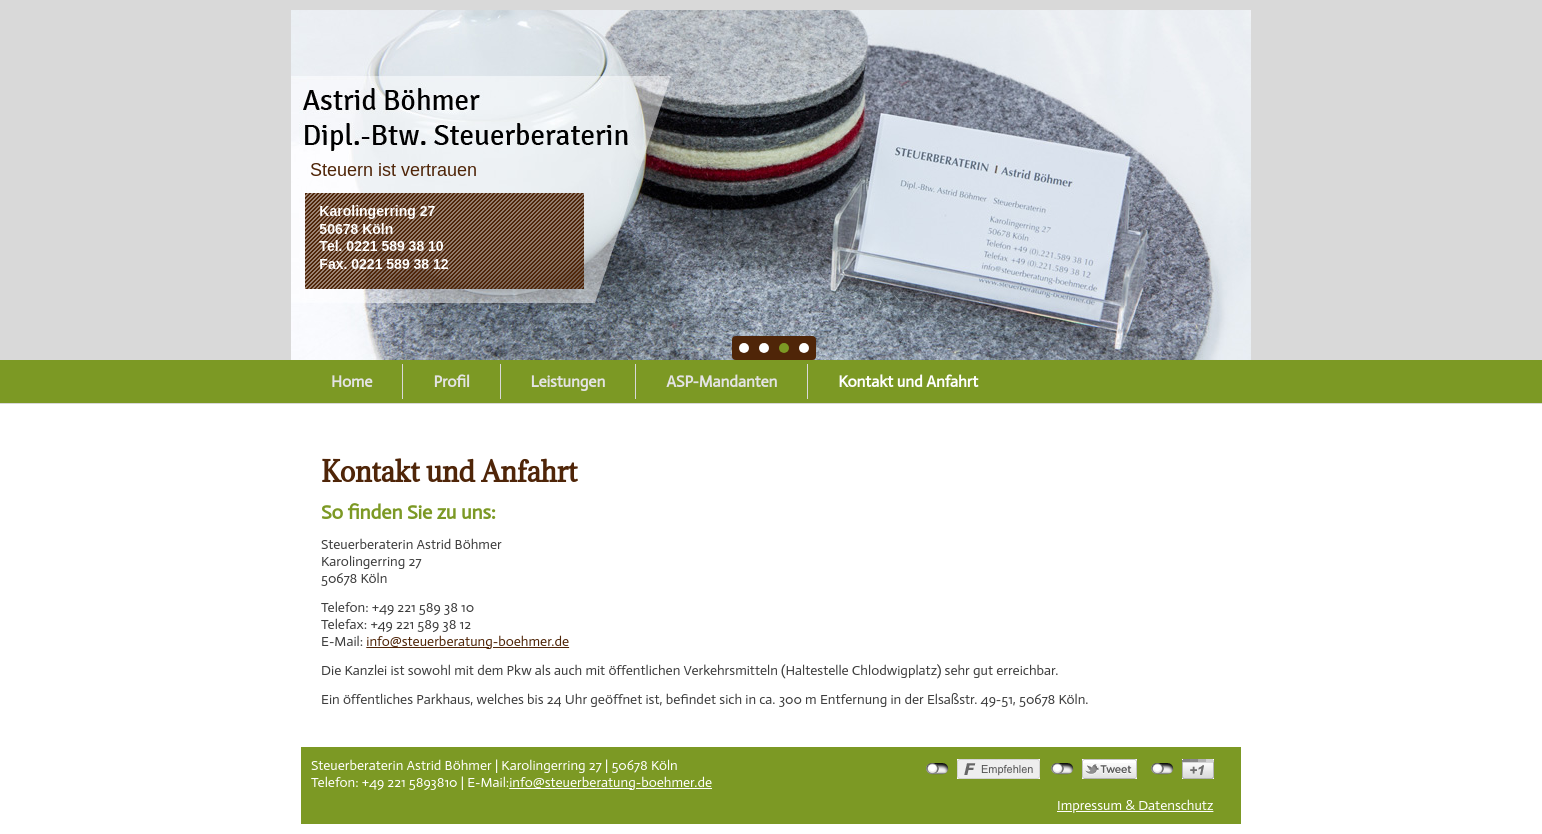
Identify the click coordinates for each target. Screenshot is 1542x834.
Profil (451, 381)
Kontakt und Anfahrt (908, 381)
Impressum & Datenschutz (1135, 805)
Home (351, 381)
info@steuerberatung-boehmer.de (467, 641)
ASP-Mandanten (721, 381)
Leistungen (568, 381)
